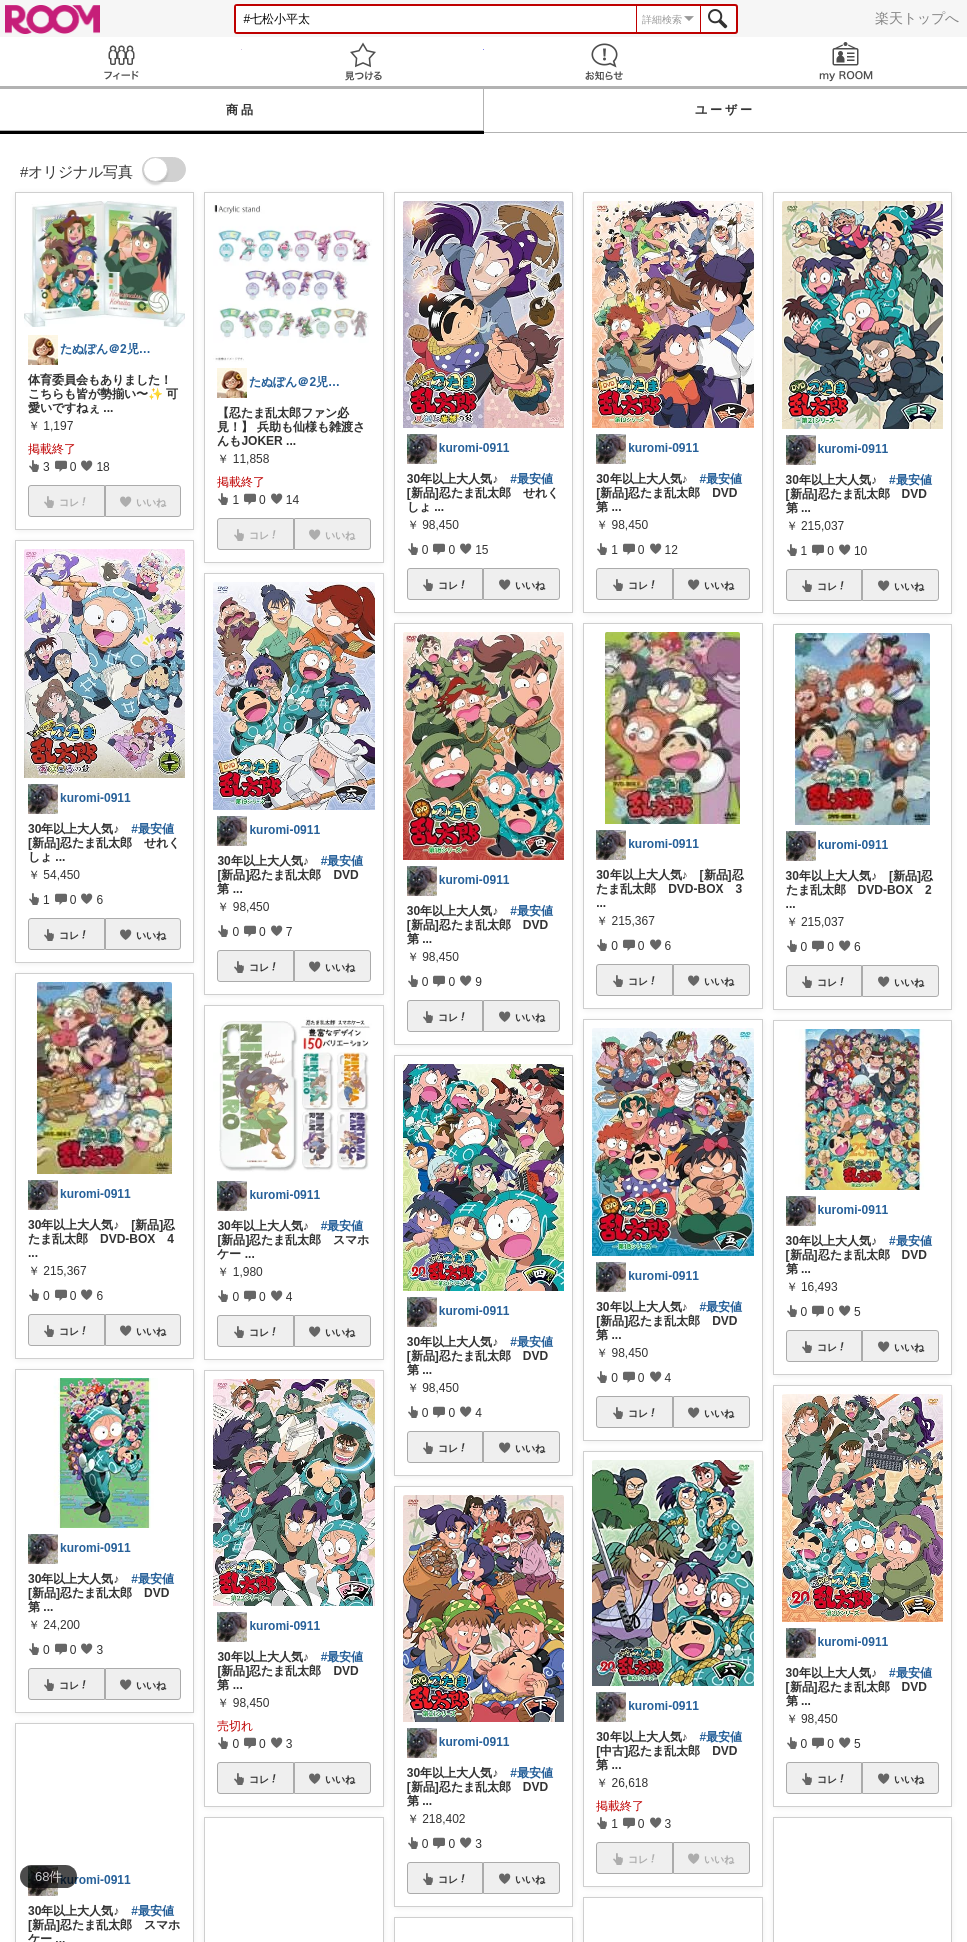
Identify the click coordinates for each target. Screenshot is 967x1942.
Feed (121, 61)
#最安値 (152, 829)
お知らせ (605, 61)
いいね (151, 935)
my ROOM (846, 61)
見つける (363, 61)
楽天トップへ (917, 18)
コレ (74, 935)
